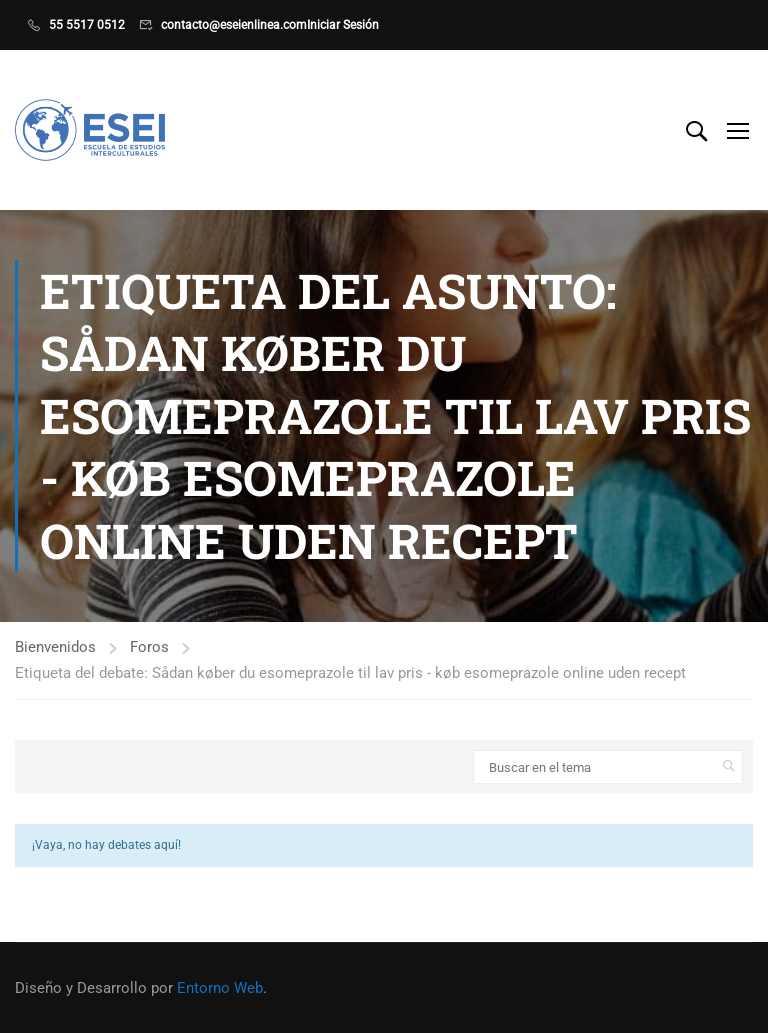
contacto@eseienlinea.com (234, 25)
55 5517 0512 (87, 25)
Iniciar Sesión (343, 25)
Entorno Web (220, 988)
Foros (149, 647)
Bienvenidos (55, 647)
